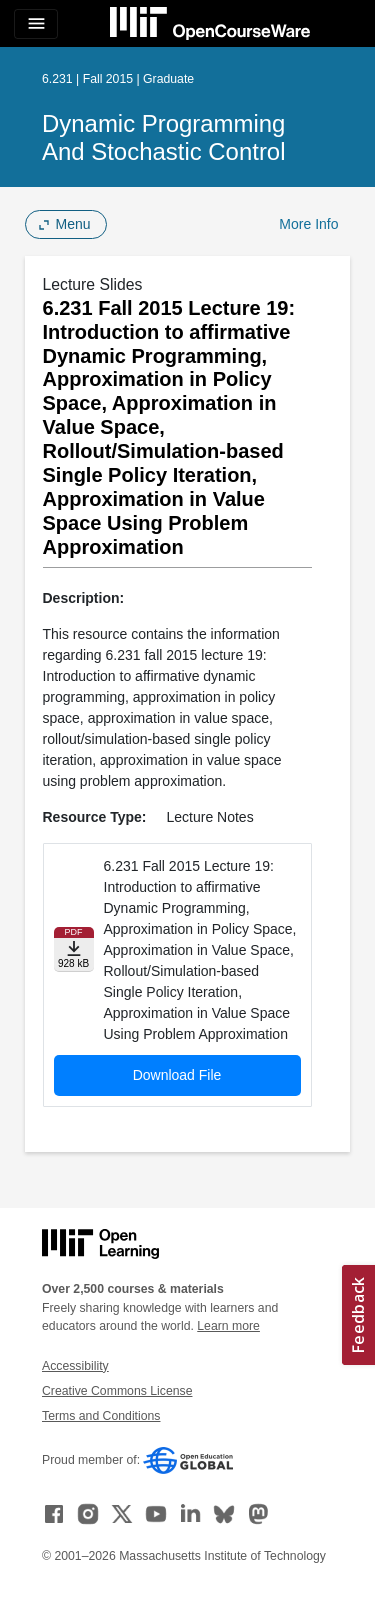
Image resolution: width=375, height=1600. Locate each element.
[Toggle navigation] (36, 24)
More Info (308, 224)
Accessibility (75, 1366)
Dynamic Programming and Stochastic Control (164, 137)
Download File (177, 1075)
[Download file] (74, 949)
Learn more (228, 1326)
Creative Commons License (117, 1391)
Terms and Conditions (101, 1416)
